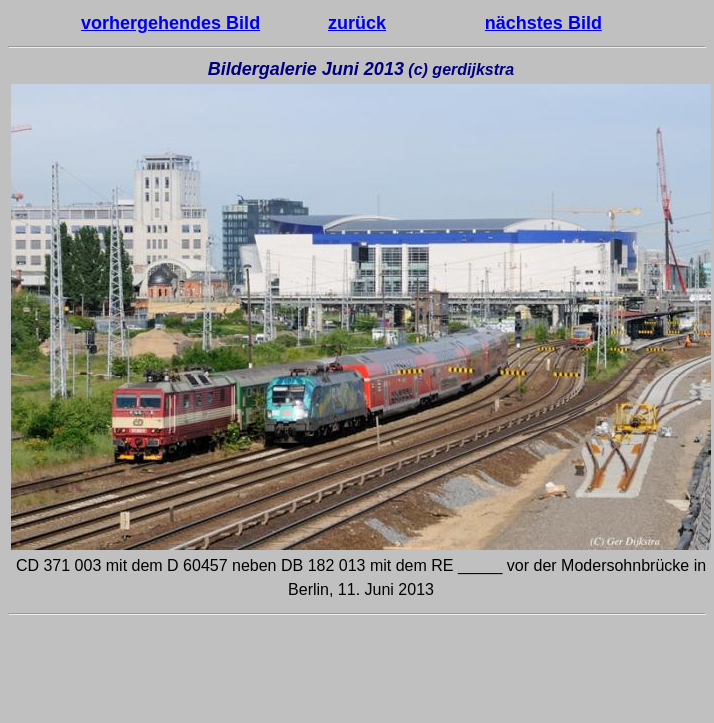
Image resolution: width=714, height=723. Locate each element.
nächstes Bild (543, 23)
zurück (357, 23)
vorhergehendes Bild (170, 23)
